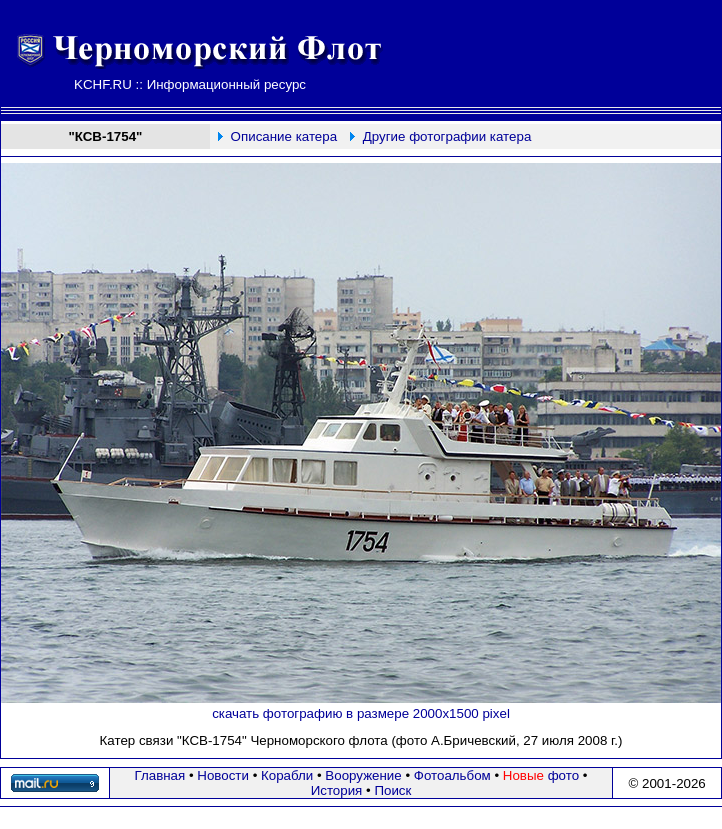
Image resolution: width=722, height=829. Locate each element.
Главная (160, 775)
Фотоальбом (452, 775)
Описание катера (284, 136)
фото (541, 775)
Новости (223, 775)
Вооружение (363, 775)
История (337, 790)
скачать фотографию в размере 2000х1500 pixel (361, 713)
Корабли (287, 775)
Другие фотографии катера (447, 136)
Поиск (392, 790)
